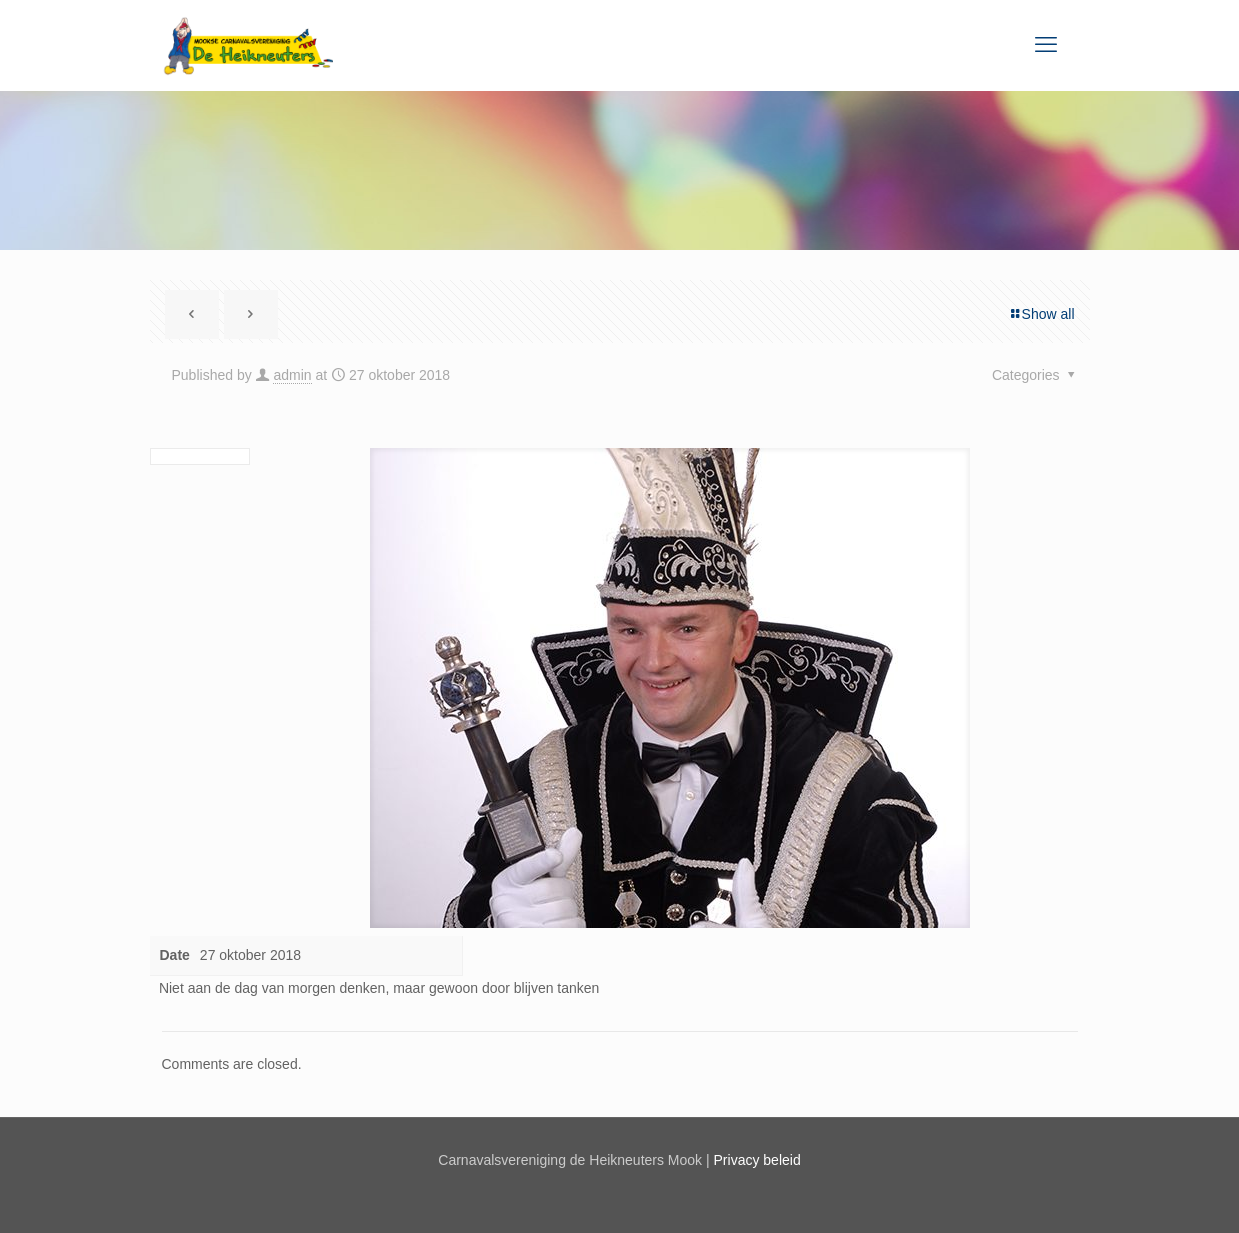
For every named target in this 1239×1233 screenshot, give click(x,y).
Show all (1041, 314)
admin (292, 375)
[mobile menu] (1046, 45)
